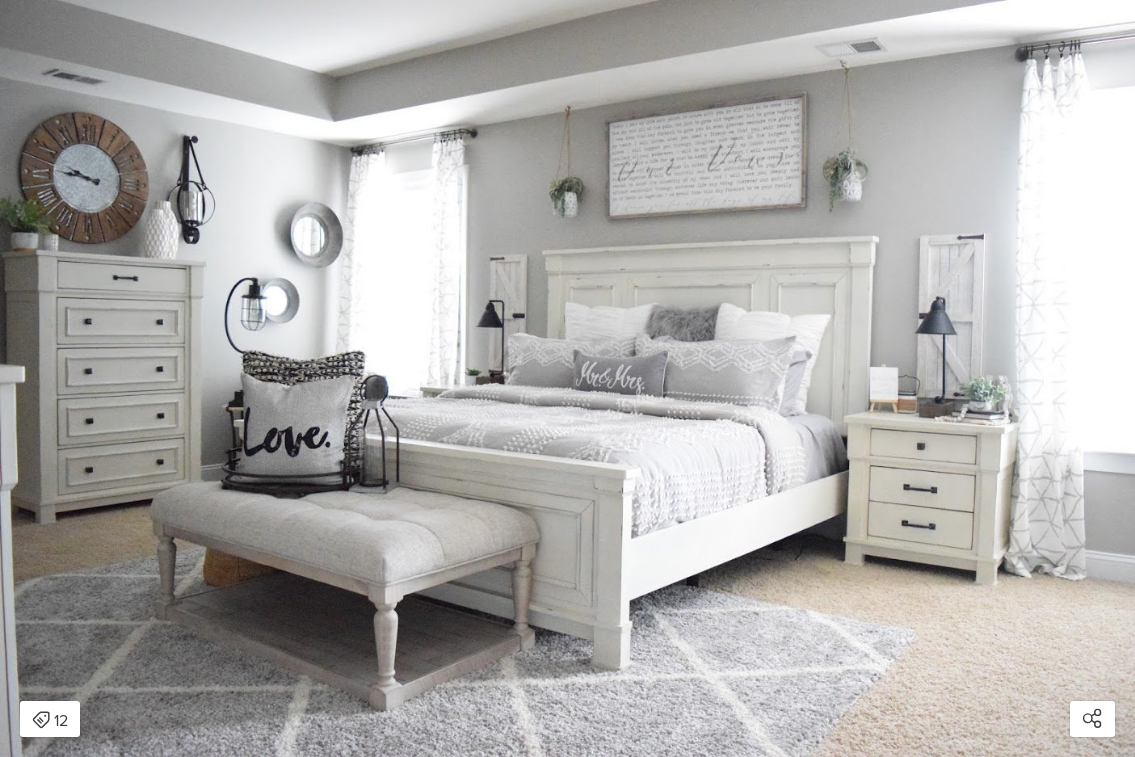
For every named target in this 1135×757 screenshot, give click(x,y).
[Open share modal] (1092, 719)
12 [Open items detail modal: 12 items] (50, 721)
